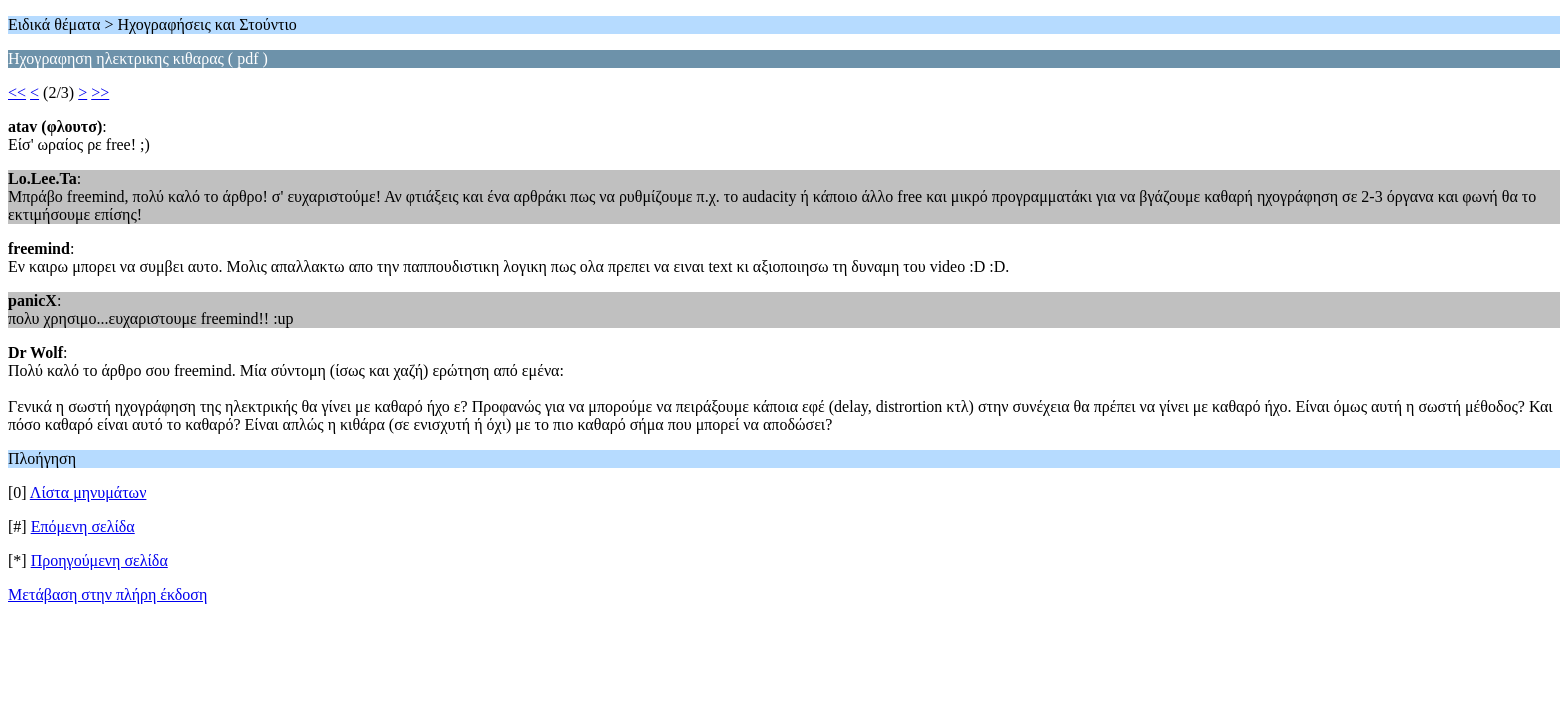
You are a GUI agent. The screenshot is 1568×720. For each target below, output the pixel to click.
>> (100, 92)
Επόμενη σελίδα (83, 526)
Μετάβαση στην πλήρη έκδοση (107, 594)
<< (17, 92)
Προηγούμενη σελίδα (99, 560)
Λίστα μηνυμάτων (88, 492)
